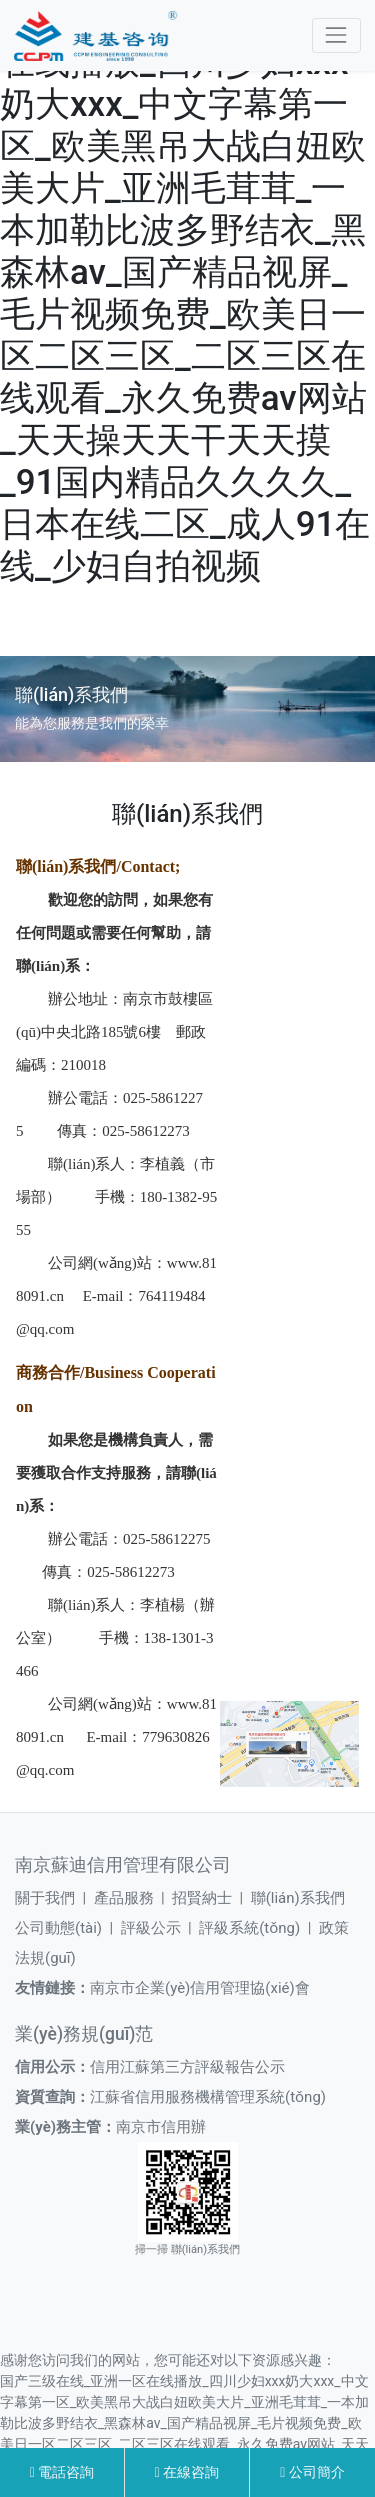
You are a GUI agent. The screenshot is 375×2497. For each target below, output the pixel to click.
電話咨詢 (62, 2472)
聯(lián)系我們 (298, 1898)
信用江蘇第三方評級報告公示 (187, 2067)
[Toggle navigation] (336, 35)
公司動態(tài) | (68, 1928)
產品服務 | (133, 1898)
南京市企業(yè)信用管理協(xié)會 (200, 1988)
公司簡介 (312, 2472)
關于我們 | (54, 1898)
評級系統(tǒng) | (259, 1928)
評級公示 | (160, 1928)
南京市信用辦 (161, 2127)
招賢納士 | (211, 1898)
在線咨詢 (187, 2472)
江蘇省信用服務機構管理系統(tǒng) (208, 2097)
